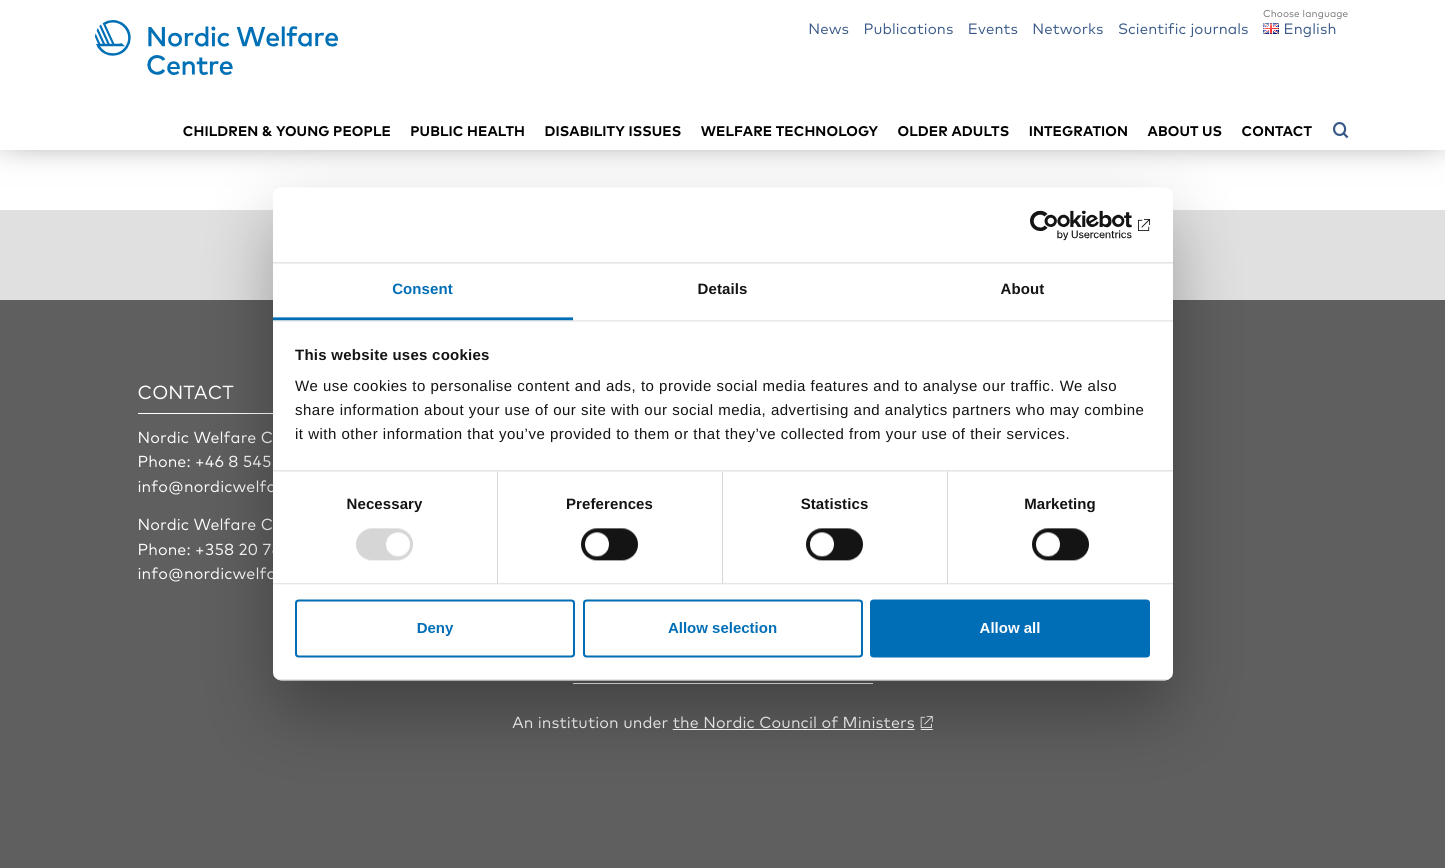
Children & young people (287, 130)
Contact (1277, 130)
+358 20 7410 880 (264, 548)
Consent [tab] (422, 289)
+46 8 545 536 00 (262, 460)
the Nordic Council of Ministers (794, 721)
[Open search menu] (1341, 131)
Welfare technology (790, 130)
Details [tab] (723, 289)
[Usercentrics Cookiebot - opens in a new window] (1062, 225)
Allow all (1010, 627)
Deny (435, 627)
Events (993, 27)
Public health (467, 130)
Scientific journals (1183, 27)
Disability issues (612, 130)
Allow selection (722, 627)
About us (1185, 130)
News (828, 27)
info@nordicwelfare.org (231, 485)
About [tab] (1023, 289)
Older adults (954, 130)
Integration (1079, 130)
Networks (1067, 27)
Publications (908, 27)
